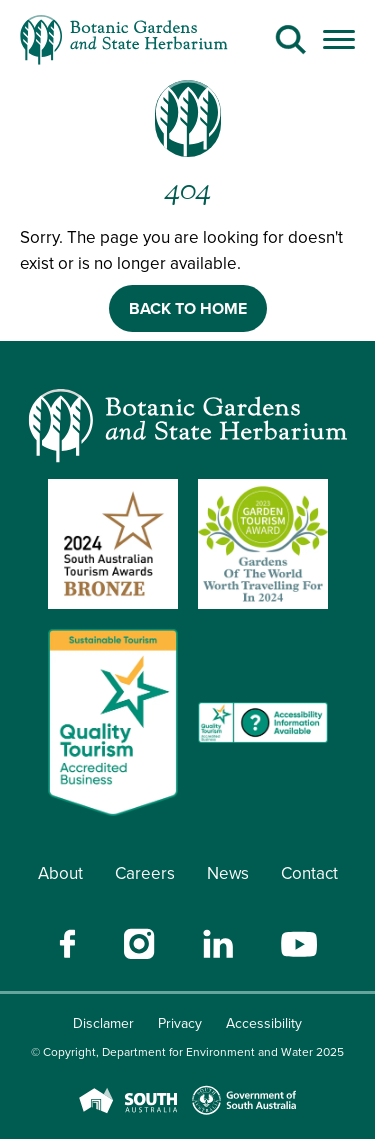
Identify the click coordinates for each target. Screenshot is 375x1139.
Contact (309, 873)
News (228, 873)
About (60, 873)
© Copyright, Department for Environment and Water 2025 (187, 1052)
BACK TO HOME (188, 308)
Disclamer (103, 1023)
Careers (145, 873)
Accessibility (264, 1023)
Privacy (180, 1023)
